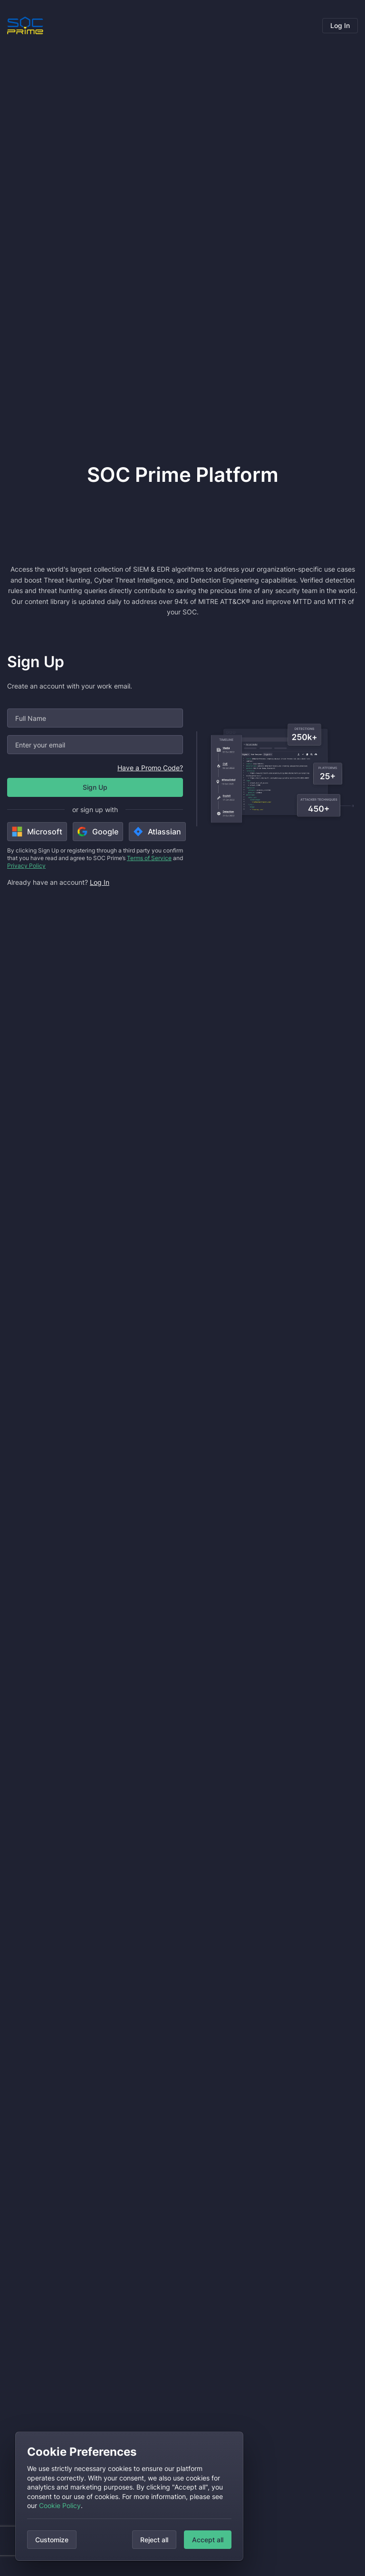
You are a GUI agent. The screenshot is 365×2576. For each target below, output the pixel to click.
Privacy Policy (26, 865)
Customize (51, 2540)
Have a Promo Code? (150, 768)
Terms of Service (149, 858)
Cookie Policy (60, 2505)
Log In (340, 25)
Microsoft (37, 831)
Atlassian (157, 831)
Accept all (207, 2540)
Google (97, 831)
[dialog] (129, 2496)
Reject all (154, 2540)
